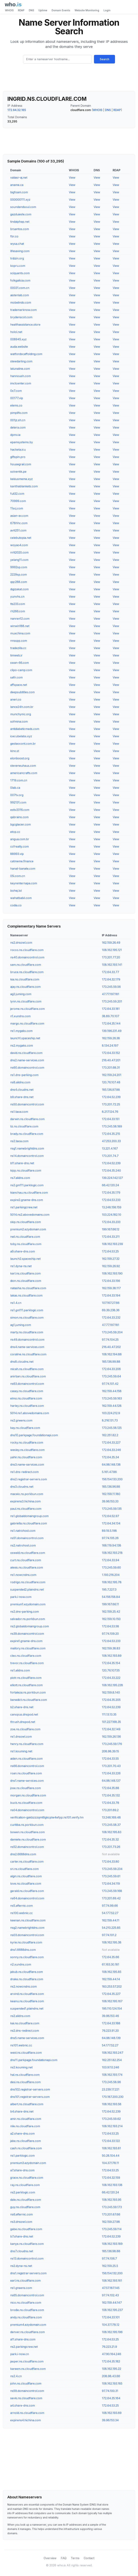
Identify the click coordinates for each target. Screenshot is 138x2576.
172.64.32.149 (111, 1729)
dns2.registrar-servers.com (28, 1479)
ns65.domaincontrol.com (27, 2295)
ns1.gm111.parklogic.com (26, 1310)
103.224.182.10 (111, 1214)
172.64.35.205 (111, 1700)
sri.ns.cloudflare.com (24, 1869)
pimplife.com (18, 413)
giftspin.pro (17, 457)
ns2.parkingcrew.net (24, 2346)
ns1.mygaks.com (21, 1031)
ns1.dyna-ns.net (21, 1266)
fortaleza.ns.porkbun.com (28, 1692)
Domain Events (61, 10)
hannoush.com (20, 376)
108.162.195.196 (112, 2332)
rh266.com (17, 611)
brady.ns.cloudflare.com (26, 1134)
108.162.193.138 (112, 2185)
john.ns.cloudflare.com (25, 2383)
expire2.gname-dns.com (26, 1200)
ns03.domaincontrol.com (27, 1935)
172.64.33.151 (110, 1119)
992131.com (18, 802)
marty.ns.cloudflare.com (26, 1332)
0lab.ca (15, 787)
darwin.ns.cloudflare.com (27, 1119)
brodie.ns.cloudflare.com (27, 2310)
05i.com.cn (17, 876)
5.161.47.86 (109, 1472)
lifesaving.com (19, 251)
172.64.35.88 (110, 1788)
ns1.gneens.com (21, 2288)
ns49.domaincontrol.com (27, 1339)
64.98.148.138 (111, 1464)
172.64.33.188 (111, 2023)
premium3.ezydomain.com (28, 2163)
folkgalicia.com (20, 280)
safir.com (16, 677)
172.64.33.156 (111, 1281)
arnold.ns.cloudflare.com (27, 2413)
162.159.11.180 (111, 1494)
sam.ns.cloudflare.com (25, 964)
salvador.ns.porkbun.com (27, 1619)
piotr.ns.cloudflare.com (26, 1678)
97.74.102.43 (110, 2295)
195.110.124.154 (112, 2008)
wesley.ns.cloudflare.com (27, 1450)
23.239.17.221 (110, 2089)
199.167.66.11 (110, 1604)
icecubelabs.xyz (21, 736)
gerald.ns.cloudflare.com (27, 1891)
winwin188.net (19, 626)
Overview (50, 2558)
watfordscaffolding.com (26, 354)
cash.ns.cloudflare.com (26, 2148)
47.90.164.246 (111, 2354)
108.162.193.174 (112, 2074)
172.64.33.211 (111, 1236)
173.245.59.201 (112, 1001)
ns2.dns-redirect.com (24, 2030)
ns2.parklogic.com (22, 2192)
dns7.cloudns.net (21, 2251)
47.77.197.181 (110, 994)
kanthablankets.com (24, 486)
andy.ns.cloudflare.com (26, 2317)
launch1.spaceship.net (25, 1038)
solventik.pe (18, 471)
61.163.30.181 (110, 1964)
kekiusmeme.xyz (21, 479)
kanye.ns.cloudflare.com (27, 2244)
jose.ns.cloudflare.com (25, 1788)
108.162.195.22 (111, 2369)
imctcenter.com (20, 383)
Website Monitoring (87, 10)
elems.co (16, 405)
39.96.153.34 (110, 2420)
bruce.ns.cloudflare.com (26, 972)
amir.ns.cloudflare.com (25, 2119)
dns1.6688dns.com (23, 1949)
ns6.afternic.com (21, 2214)
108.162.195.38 (111, 1942)
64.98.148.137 (111, 1780)
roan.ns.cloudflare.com (26, 1773)
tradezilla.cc (18, 648)
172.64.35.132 (111, 1795)
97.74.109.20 (110, 1633)
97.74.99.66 (110, 1905)
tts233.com (17, 604)
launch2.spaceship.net (25, 1258)
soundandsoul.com (23, 207)
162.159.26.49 (111, 942)
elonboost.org (19, 758)
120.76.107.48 (111, 1082)
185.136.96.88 (111, 1486)
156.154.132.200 (112, 2273)
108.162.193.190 (112, 1273)
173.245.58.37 (111, 1825)
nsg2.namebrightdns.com (27, 1927)
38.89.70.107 (110, 1016)
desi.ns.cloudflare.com (25, 2082)
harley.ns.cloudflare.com (27, 1406)
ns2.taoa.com (19, 1141)
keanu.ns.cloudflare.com (27, 2001)
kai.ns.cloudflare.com (24, 2023)
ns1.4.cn (15, 1303)
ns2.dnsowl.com (21, 942)
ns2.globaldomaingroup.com (29, 1626)
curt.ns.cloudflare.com (25, 1560)
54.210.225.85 (111, 1927)
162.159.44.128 (111, 1406)
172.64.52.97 (110, 1516)
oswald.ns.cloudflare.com (27, 1553)
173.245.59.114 (112, 2229)
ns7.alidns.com (20, 1178)
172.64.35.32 (110, 1839)
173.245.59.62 (111, 2119)
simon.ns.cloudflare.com (26, 1317)
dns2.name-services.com (27, 1060)
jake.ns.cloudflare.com (25, 2141)
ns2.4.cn (16, 2376)
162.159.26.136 (111, 1736)
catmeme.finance (21, 861)
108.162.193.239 (112, 1244)
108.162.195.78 (111, 1582)
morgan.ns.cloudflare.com (28, 1795)
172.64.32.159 (111, 2177)
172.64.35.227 (111, 1994)
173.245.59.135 (112, 1508)
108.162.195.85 (111, 1972)
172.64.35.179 (111, 1192)
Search (104, 59)
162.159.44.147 (112, 2302)
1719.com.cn (18, 780)
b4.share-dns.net (21, 2111)
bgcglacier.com (20, 824)
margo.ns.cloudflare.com (27, 1023)
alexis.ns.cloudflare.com (26, 1567)
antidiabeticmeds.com (24, 729)
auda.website (19, 346)
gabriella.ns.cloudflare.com (28, 1523)
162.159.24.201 (111, 1075)
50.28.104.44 (110, 2155)
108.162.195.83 (111, 1832)
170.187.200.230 (112, 2097)
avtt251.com (18, 530)
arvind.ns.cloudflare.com (27, 1994)
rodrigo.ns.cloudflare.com (27, 1582)
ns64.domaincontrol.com (27, 1898)
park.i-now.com (20, 1597)
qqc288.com (18, 582)
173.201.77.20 (111, 957)
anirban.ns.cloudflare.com (28, 1376)
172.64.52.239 (111, 1097)
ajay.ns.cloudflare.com (25, 986)
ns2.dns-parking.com (24, 1611)
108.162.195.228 (112, 1685)
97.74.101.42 (110, 1383)
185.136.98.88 (111, 2251)
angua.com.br (19, 839)
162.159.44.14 (111, 1979)
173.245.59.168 (112, 1891)
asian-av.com (19, 515)
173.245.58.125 (112, 1428)
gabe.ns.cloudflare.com (26, 2229)
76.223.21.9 (109, 2346)
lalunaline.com (20, 368)
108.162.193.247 (112, 2052)
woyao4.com (19, 545)
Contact (89, 2558)
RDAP (21, 10)
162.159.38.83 (111, 1648)
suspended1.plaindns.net (26, 2008)
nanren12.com (19, 618)
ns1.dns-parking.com (24, 1075)
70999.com (18, 501)
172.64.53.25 (110, 1251)
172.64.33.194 (111, 1295)
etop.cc (15, 832)
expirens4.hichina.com (25, 2420)
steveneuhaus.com (23, 765)
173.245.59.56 (111, 986)
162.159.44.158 (111, 1391)
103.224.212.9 (111, 1413)
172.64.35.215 (111, 1134)
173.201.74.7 (110, 1156)
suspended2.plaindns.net (27, 1589)
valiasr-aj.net (18, 177)
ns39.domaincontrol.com (27, 1633)
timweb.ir (16, 655)
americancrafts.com (23, 773)
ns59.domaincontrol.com (27, 2391)
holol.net (16, 332)
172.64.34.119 (111, 1883)
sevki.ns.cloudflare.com (26, 2398)
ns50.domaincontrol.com (27, 1104)
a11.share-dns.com (22, 2339)
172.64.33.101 (111, 2317)
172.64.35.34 (110, 1457)
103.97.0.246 (110, 2067)
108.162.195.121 (112, 950)
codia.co (16, 905)
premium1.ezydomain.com (27, 1604)
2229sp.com (18, 574)
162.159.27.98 (111, 2221)
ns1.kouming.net (21, 1751)
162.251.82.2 (110, 1435)
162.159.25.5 (110, 2266)
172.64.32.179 (111, 979)
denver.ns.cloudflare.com (27, 2332)
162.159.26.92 (111, 1266)
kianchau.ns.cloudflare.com (29, 1192)
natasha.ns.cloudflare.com (28, 1288)
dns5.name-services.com (27, 2038)
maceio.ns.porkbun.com (26, 1494)
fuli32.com (17, 493)
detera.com (18, 427)
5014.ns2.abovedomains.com (29, 1214)
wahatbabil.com (21, 898)
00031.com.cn (19, 288)
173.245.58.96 (111, 2082)
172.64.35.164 (111, 2398)
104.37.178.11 (110, 2163)
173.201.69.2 (110, 1810)
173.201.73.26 (111, 1847)
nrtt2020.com (19, 552)
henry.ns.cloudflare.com (26, 1744)
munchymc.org (20, 714)
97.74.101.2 (109, 1935)
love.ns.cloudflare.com (25, 1883)
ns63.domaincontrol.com (27, 1383)
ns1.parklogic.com (22, 2155)
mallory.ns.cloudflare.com (27, 1648)
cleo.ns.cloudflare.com (25, 1655)
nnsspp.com (18, 640)
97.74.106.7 (109, 2258)
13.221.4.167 (110, 1148)
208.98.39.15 (110, 1751)
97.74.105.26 (110, 1538)
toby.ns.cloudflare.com (25, 1244)
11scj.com (16, 508)
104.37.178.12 (110, 2324)
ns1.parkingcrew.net (23, 1207)
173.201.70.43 (111, 1766)
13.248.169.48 (111, 1817)
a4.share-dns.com (22, 2405)
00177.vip (16, 398)
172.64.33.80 (110, 1861)
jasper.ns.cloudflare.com (26, 2361)
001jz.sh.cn (17, 420)
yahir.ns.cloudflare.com (26, 1457)
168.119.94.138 (111, 1545)
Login (107, 10)
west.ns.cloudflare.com (26, 2052)
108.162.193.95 (111, 2199)
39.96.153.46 (110, 2016)
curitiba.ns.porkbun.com (26, 1825)
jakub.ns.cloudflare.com (26, 1972)
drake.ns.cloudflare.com (26, 1979)
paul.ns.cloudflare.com (25, 1508)
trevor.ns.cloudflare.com (27, 1663)
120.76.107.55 (111, 1670)
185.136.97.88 (111, 1089)
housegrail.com (20, 464)
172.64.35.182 (111, 2361)
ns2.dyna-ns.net (21, 2266)
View (72, 177)
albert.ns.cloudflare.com (26, 2104)
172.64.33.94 (110, 1560)
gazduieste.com (20, 214)
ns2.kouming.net (21, 2067)
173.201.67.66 (111, 2214)
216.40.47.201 (111, 1060)
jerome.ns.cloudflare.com (27, 1009)
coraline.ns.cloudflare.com (28, 1354)
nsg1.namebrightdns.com (27, 1148)
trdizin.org (17, 258)
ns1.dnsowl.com (21, 1736)
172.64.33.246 (111, 1450)
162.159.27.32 (110, 1258)
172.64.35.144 (111, 1023)
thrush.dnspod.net (22, 1722)
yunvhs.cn (17, 596)
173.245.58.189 (112, 1126)
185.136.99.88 (111, 1361)
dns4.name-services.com (27, 1347)
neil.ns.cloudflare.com (25, 1236)
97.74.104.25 (110, 1339)
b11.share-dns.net (22, 1163)
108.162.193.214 (112, 2126)
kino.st (14, 751)
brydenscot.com (21, 317)
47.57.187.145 (110, 2288)
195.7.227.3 (109, 1589)
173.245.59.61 (111, 1876)
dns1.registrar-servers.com (28, 2273)
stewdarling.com (21, 361)
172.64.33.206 (111, 1369)
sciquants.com (20, 273)
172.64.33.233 (111, 1222)
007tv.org (16, 795)
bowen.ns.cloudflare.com (27, 1832)
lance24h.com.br (21, 707)
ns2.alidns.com (20, 2016)
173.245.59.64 (111, 1376)
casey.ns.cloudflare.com (26, 1391)
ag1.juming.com (20, 1325)
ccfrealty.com (19, 846)
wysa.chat (17, 243)
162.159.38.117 (111, 1288)
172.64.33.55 (110, 1758)
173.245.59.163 (112, 1398)
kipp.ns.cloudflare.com (25, 1170)
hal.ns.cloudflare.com (25, 2074)
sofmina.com (19, 721)
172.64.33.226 (111, 1773)
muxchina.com (20, 633)
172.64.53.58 (110, 1626)
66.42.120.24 (110, 1185)
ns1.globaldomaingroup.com (29, 1516)
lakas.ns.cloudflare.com (26, 1295)
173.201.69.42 (111, 1898)
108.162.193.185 (112, 2383)
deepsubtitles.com (22, 692)
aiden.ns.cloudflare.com (26, 1758)
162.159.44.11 (110, 1920)
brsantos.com (19, 229)
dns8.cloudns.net (21, 1361)
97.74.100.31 (110, 2391)
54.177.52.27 (110, 1913)
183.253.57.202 (112, 1986)
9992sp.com (18, 567)
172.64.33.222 (111, 1678)
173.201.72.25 (111, 1104)
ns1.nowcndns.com (23, 1575)
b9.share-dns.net (21, 1097)
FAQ (63, 2558)
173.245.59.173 (112, 2207)
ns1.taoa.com (19, 1111)
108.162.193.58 (111, 2104)
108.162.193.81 (111, 2148)
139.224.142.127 (112, 1178)
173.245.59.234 (112, 1869)
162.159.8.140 (111, 1692)
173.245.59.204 (112, 1332)
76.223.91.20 (110, 2030)
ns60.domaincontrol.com (27, 1067)
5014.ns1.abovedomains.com (29, 1413)
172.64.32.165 (16, 110)
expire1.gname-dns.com (26, 1641)
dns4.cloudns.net (21, 1089)
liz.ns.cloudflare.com (24, 1126)
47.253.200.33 (111, 1141)
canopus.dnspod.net (24, 1714)
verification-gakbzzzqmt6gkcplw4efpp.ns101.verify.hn (47, 1817)
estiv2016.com (19, 810)
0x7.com (16, 390)
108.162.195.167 (112, 2001)
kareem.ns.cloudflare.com (28, 2369)
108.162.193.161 (112, 2280)
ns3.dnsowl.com (21, 2221)
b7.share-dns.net (21, 2236)
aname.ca (16, 185)
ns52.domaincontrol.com (27, 1847)
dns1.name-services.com (27, 1780)
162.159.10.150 (111, 1619)
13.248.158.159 (111, 1207)
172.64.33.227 (111, 1442)
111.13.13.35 (109, 1714)
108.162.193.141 (112, 964)
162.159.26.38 (111, 1038)
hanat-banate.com (22, 868)
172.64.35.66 (110, 1957)
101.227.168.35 (111, 1722)
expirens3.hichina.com (25, 1501)
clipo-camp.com (21, 670)
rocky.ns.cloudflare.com (26, 1442)
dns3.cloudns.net (21, 1486)
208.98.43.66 (111, 2376)
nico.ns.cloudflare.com (25, 2302)
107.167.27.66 (110, 1303)
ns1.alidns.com (20, 1670)
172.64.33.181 (111, 1009)
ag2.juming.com (20, 994)
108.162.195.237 (112, 2310)
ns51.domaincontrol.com (26, 1538)
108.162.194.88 (112, 1354)
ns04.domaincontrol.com (27, 1810)
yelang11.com (19, 560)
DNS (31, 10)
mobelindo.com (20, 302)
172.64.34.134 (111, 1523)
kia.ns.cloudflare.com (24, 979)
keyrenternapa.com (23, 883)
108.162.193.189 (112, 2244)
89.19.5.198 (109, 1530)
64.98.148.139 (111, 2038)
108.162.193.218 (112, 1553)
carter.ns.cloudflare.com (26, 1861)
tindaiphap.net (19, 221)
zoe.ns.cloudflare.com (25, 1729)
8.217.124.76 (110, 1111)
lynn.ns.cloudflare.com (25, 1001)
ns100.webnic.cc (21, 1913)
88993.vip (17, 854)
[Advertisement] (69, 79)
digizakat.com (19, 589)
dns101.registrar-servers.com (30, 2097)
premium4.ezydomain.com (28, 2324)
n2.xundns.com (20, 1964)
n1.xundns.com (20, 1016)
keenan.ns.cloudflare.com (27, 1920)
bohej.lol (16, 890)
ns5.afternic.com (21, 1905)
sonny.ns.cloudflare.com (27, 1957)
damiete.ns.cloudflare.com (28, 1839)
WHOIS (9, 10)
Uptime (42, 10)
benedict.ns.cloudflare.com (28, 1700)
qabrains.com (19, 817)
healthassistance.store (25, 324)
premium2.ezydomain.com (28, 1229)
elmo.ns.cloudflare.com (26, 1398)
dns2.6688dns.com (23, 1854)
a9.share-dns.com (22, 1251)
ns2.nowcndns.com (23, 1986)
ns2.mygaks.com (21, 1045)
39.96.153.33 (110, 1501)
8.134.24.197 (110, 1045)
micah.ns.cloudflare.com (26, 1369)
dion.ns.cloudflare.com (25, 1281)
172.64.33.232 (111, 1317)
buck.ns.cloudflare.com (26, 1802)
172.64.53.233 (111, 1200)
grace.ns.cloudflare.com (26, 2177)
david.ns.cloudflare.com (26, 1053)
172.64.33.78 (110, 1802)
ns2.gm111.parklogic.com (26, 1185)
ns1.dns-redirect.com (24, 1472)
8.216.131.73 (110, 1420)
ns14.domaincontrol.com (27, 1156)
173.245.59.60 (111, 1567)
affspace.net (18, 685)
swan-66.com (19, 662)
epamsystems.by (21, 442)
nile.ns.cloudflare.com (25, 2126)
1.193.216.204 (111, 1575)
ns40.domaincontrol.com (27, 957)
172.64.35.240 (111, 1170)
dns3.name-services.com (27, 1464)
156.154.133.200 (112, 1479)
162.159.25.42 (111, 1611)
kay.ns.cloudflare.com (25, 1428)
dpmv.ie (15, 435)
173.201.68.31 (111, 1067)
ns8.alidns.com (20, 1082)
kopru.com (17, 266)
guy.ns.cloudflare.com (25, 2207)
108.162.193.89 (111, 1655)
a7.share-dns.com (22, 2170)
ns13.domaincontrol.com (26, 2258)
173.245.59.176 (112, 1744)
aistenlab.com (19, 295)
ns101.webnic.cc (21, 2045)
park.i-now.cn (19, 2354)
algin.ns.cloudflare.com (26, 1876)
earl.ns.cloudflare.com (25, 2280)
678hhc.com (18, 523)
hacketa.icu (18, 449)
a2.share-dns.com (22, 2133)
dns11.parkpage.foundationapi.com (33, 2060)
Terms (75, 2558)
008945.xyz (18, 339)
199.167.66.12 (110, 1229)
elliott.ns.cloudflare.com (26, 1685)
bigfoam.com (19, 192)
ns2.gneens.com (21, 1420)
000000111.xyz (20, 199)
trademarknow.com (23, 310)
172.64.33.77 (110, 972)
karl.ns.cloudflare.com (25, 1273)
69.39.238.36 (110, 1310)
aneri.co (15, 699)
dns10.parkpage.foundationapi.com (34, 1435)
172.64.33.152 (111, 1053)
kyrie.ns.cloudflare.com (26, 1942)
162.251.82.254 (112, 2060)
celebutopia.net (20, 538)
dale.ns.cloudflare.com (25, 2199)
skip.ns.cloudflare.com (25, 1222)
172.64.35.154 (111, 1663)
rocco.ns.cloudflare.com (26, 950)
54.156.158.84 (111, 1597)
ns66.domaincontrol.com (27, 1766)
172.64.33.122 (111, 2141)
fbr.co (14, 236)
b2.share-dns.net (21, 1707)
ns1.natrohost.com (22, 1530)
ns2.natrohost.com (23, 1545)
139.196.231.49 (111, 1031)
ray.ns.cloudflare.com (25, 2185)
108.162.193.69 (111, 2413)
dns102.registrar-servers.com (30, 2089)
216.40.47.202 (111, 1347)
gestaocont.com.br (23, 743)
